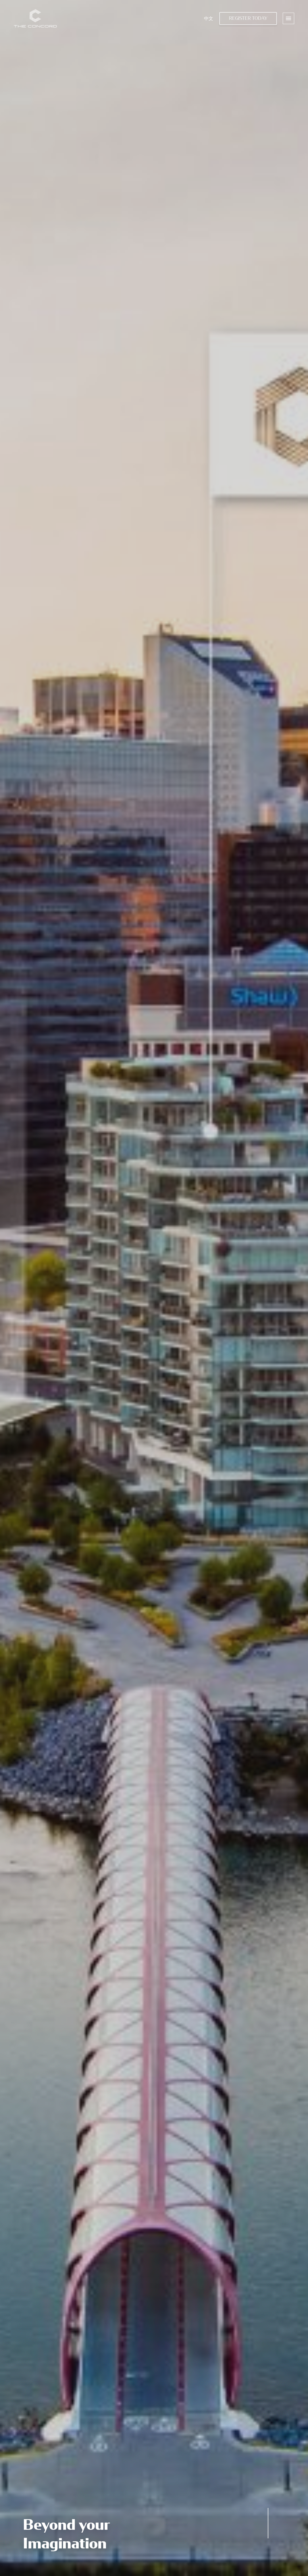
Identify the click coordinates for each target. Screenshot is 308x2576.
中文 (208, 18)
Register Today (248, 18)
